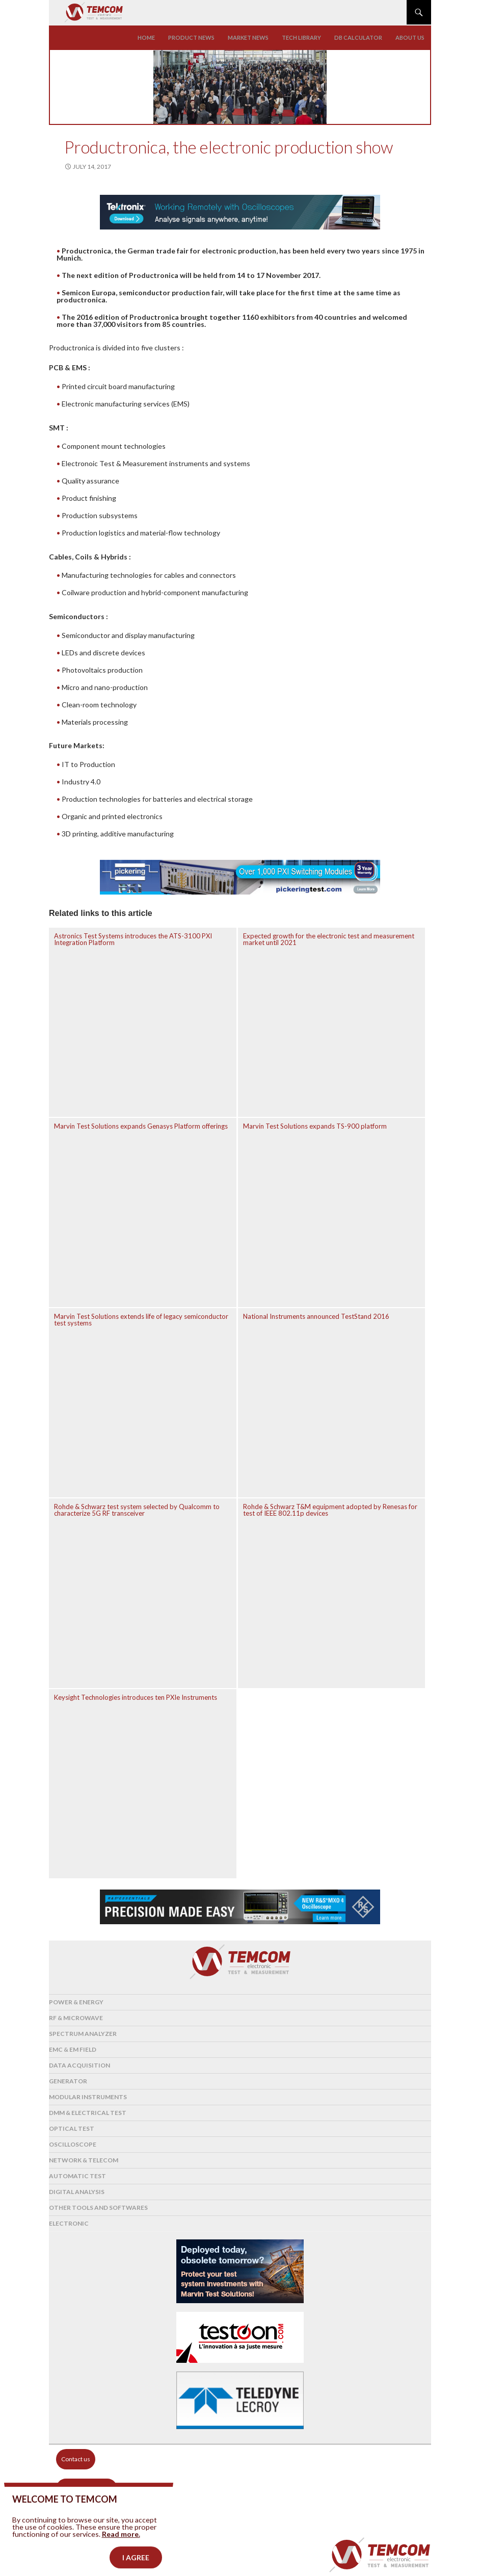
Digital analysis (76, 2192)
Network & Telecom (83, 2160)
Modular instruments (88, 2097)
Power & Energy (76, 2002)
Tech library (301, 37)
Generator (68, 2081)
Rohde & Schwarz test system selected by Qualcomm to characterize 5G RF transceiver (137, 1509)
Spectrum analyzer (83, 2033)
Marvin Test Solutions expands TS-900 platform (315, 1126)
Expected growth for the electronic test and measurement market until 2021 (328, 939)
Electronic (69, 2223)
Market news (248, 37)
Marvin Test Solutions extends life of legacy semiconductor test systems (141, 1319)
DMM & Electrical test (87, 2112)
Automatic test (77, 2176)
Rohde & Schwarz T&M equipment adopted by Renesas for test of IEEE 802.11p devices (330, 1509)
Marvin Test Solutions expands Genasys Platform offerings (141, 1126)
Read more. (121, 2554)
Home (146, 37)
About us (409, 37)
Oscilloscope (72, 2144)
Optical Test (71, 2128)
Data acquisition (79, 2065)
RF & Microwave (76, 2018)
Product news (191, 37)
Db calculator (358, 37)
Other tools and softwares (98, 2207)
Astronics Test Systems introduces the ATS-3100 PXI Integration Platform (133, 939)
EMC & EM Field (72, 2049)
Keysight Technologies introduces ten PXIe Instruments (135, 1697)
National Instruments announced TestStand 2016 (316, 1316)
